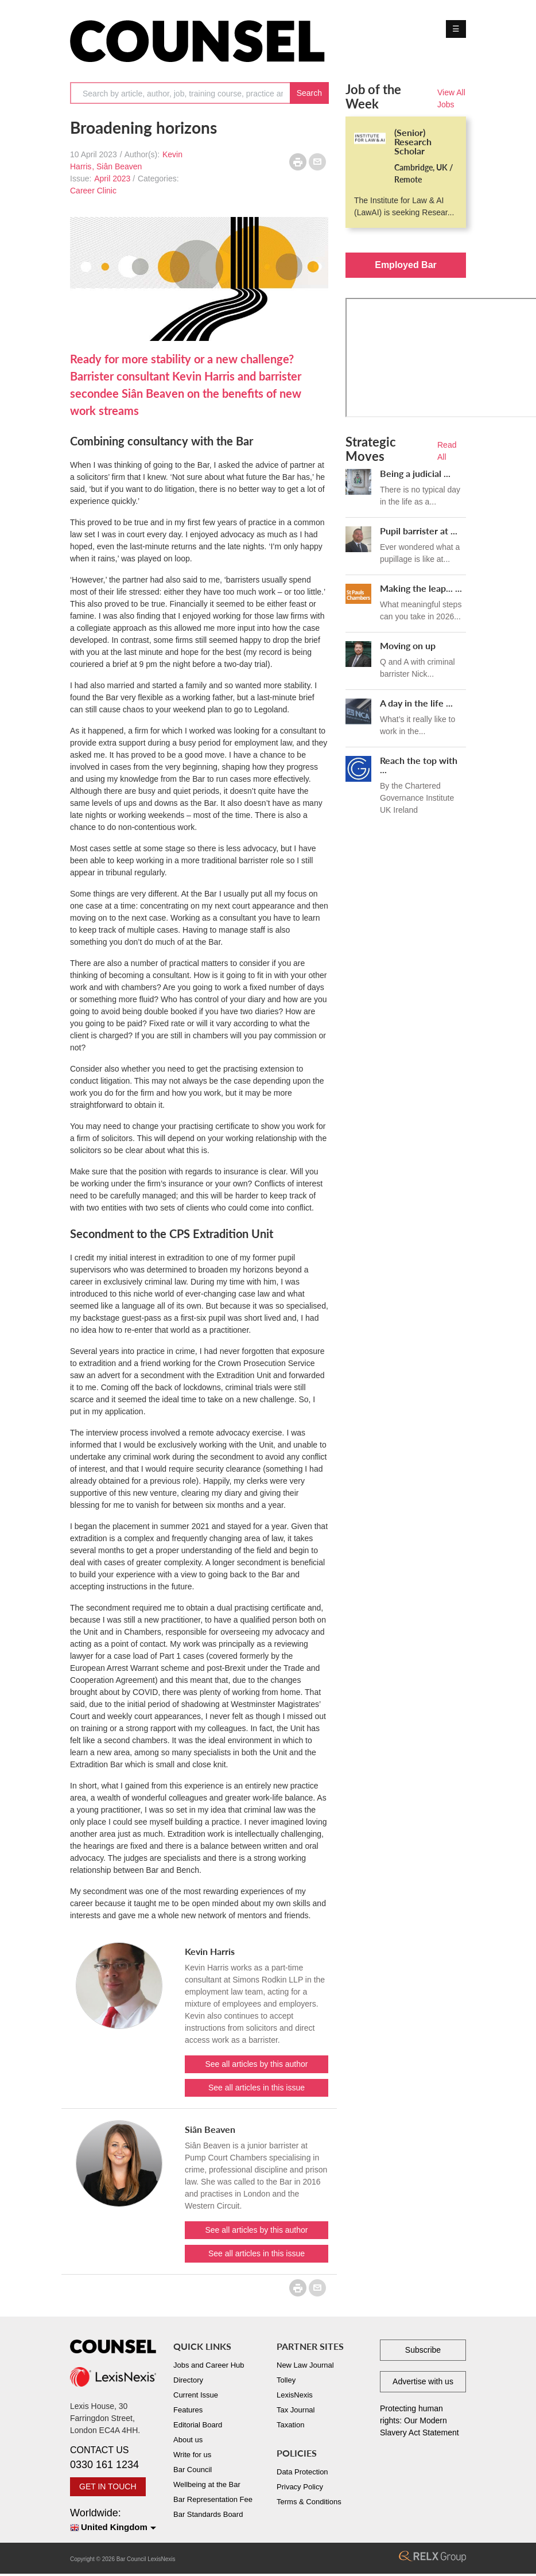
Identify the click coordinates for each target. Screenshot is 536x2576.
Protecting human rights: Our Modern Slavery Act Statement (419, 2420)
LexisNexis (295, 2395)
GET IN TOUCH (108, 2486)
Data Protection (302, 2472)
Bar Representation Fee (213, 2499)
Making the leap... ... (421, 588)
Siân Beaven (119, 166)
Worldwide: (113, 2520)
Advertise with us (423, 2381)
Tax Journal (295, 2410)
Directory (188, 2380)
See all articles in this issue (256, 2087)
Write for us (192, 2454)
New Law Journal (305, 2365)
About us (188, 2439)
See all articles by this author (256, 2064)
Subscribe (423, 2349)
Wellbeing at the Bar (206, 2484)
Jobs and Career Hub (208, 2365)
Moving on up (408, 645)
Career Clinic (93, 190)
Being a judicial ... (415, 473)
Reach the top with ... (418, 765)
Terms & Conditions (309, 2501)
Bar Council (192, 2469)
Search (309, 93)
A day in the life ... (416, 702)
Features (188, 2410)
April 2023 (112, 178)
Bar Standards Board (208, 2514)
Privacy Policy (300, 2486)
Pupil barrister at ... (418, 530)
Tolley (286, 2380)
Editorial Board (197, 2424)
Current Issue (195, 2395)
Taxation (290, 2424)
